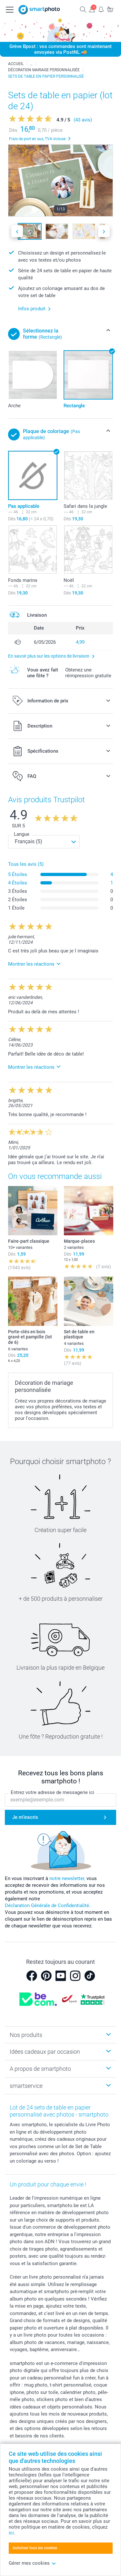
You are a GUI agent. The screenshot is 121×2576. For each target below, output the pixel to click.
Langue (21, 834)
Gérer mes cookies (32, 2563)
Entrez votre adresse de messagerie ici (52, 1792)
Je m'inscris (25, 1817)
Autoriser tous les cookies (35, 2548)
